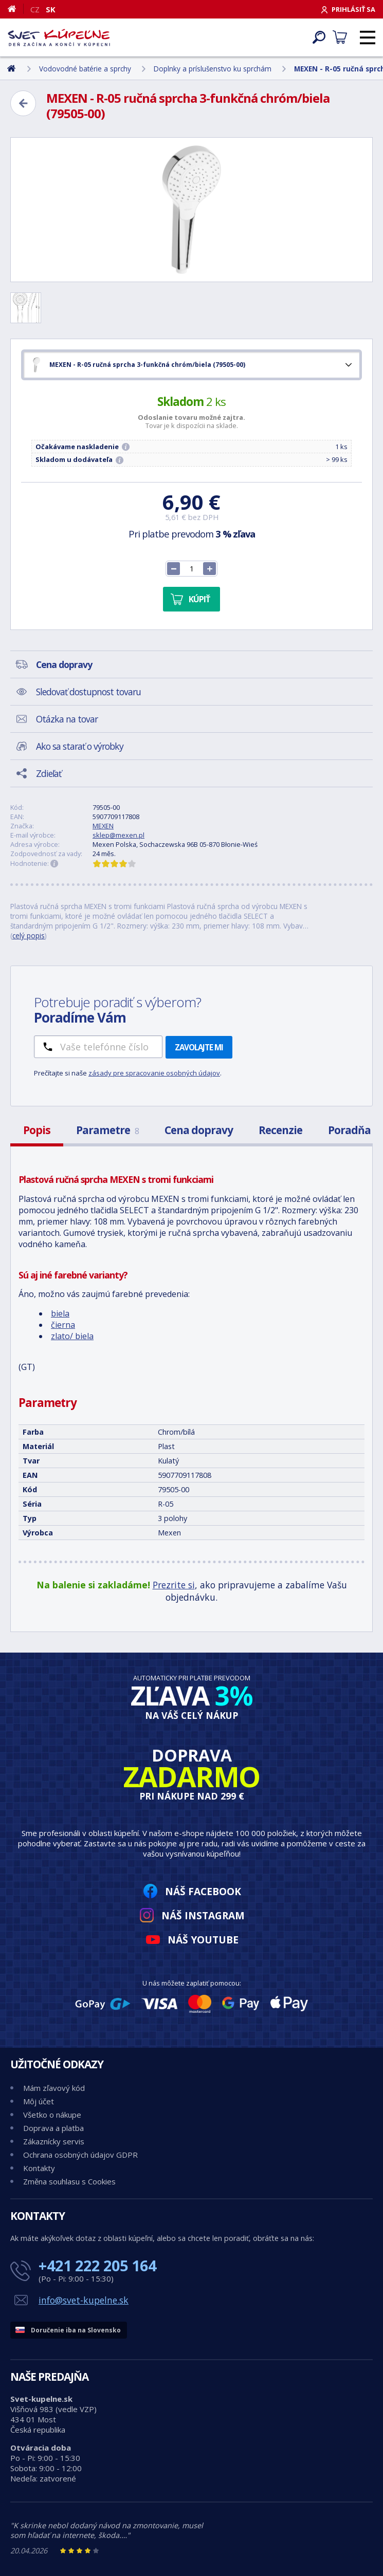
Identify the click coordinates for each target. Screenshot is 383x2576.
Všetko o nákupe (52, 2114)
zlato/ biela (72, 1336)
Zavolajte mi (199, 1047)
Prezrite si (174, 1585)
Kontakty (39, 2168)
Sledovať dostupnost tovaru (88, 691)
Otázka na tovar (67, 719)
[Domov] (16, 9)
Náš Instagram (203, 1915)
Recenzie (280, 1130)
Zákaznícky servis (53, 2141)
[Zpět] (23, 103)
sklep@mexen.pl (118, 835)
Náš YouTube (203, 1940)
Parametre (107, 1130)
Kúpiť (199, 599)
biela (60, 1313)
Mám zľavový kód (54, 2088)
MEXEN (103, 825)
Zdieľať (48, 773)
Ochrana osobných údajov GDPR (80, 2154)
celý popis (28, 935)
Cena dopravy (199, 1130)
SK (51, 9)
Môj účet (38, 2101)
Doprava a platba (53, 2128)
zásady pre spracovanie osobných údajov (154, 1073)
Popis (36, 1130)
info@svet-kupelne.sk (84, 2300)
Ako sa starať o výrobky (79, 746)
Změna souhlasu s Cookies (69, 2181)
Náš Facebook (203, 1891)
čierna (63, 1324)
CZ (35, 9)
